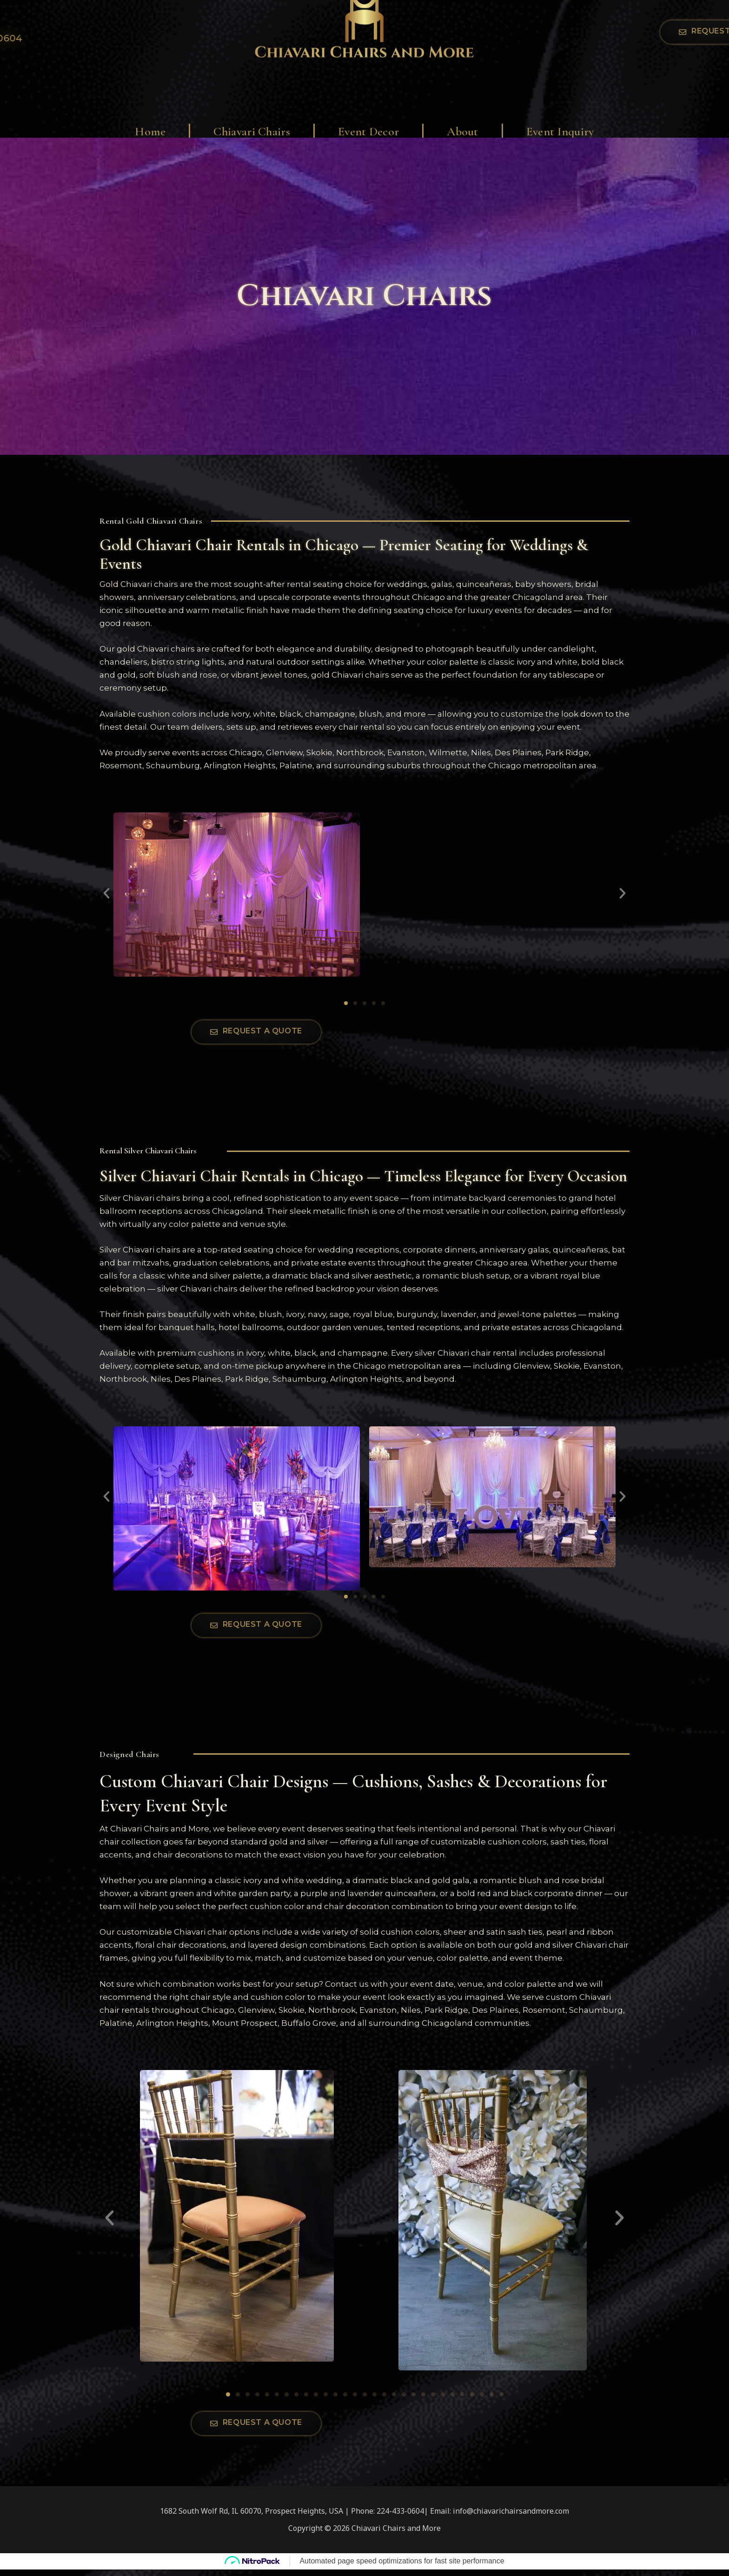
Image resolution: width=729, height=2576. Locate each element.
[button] (106, 893)
